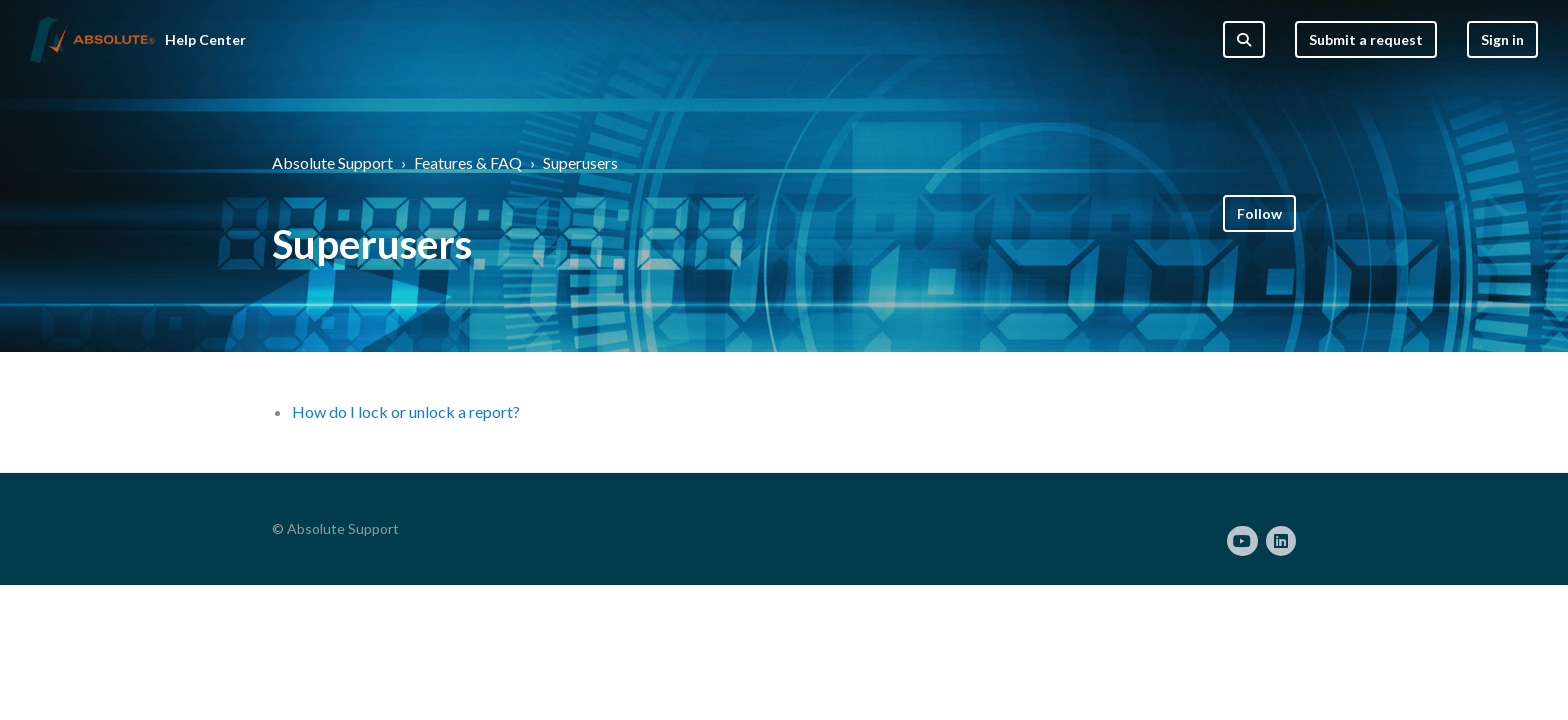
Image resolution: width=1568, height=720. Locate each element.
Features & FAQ (468, 162)
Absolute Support (332, 162)
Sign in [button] (1502, 39)
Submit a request (1366, 39)
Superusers (580, 162)
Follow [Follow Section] (1259, 213)
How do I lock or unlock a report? (406, 411)
